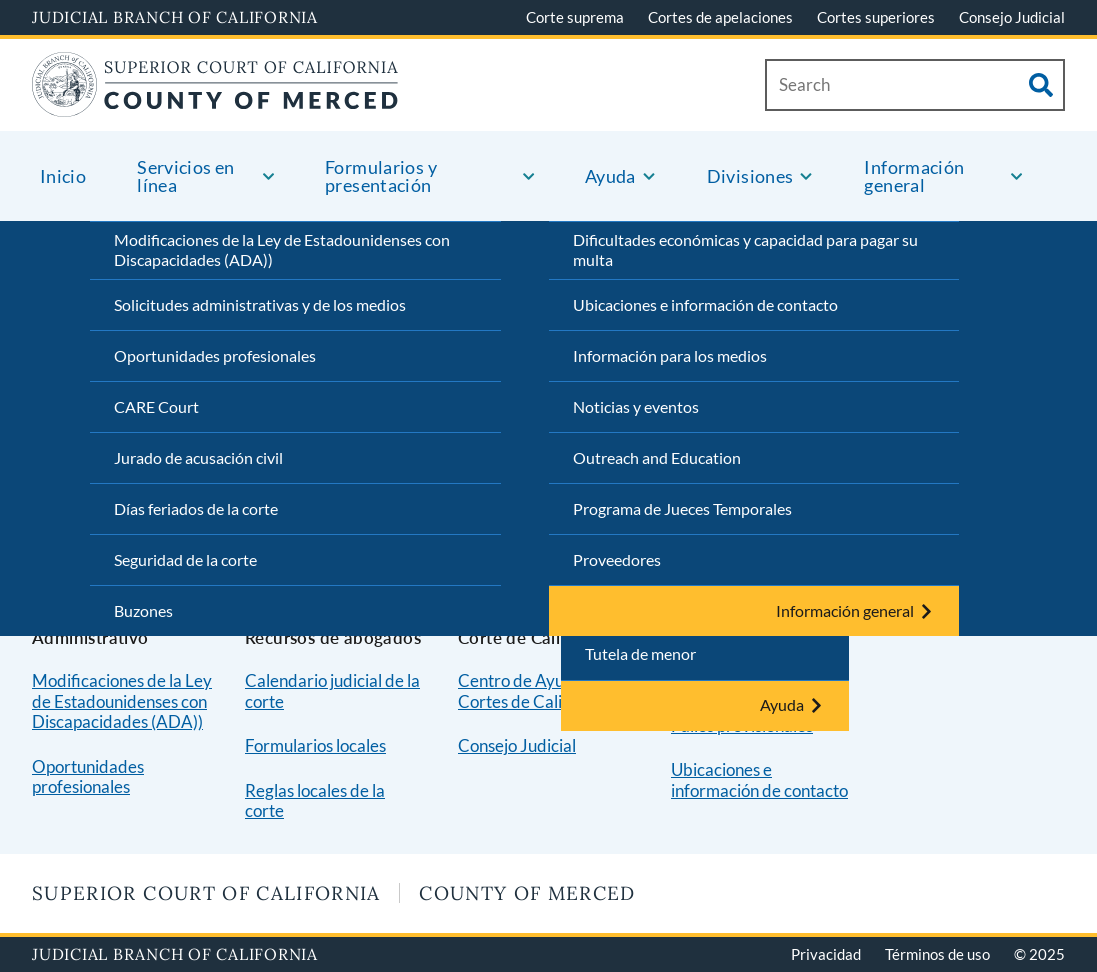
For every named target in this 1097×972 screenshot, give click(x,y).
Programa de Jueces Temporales (682, 508)
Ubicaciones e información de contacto (705, 304)
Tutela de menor (640, 653)
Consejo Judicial (1012, 17)
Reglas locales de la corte (315, 801)
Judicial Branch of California (175, 17)
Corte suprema (575, 17)
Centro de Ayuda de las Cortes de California (543, 691)
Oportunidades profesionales (215, 355)
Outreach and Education (657, 457)
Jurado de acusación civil (198, 457)
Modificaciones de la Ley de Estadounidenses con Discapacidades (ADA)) (282, 250)
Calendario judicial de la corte (332, 691)
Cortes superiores (876, 17)
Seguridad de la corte (185, 559)
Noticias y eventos (636, 406)
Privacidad (826, 954)
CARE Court (156, 406)
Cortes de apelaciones (720, 17)
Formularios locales (315, 745)
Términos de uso (937, 954)
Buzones (143, 610)
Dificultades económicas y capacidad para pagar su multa (745, 250)
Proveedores (617, 559)
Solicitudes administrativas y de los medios (260, 304)
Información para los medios (670, 355)
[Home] (215, 104)
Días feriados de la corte (196, 508)
